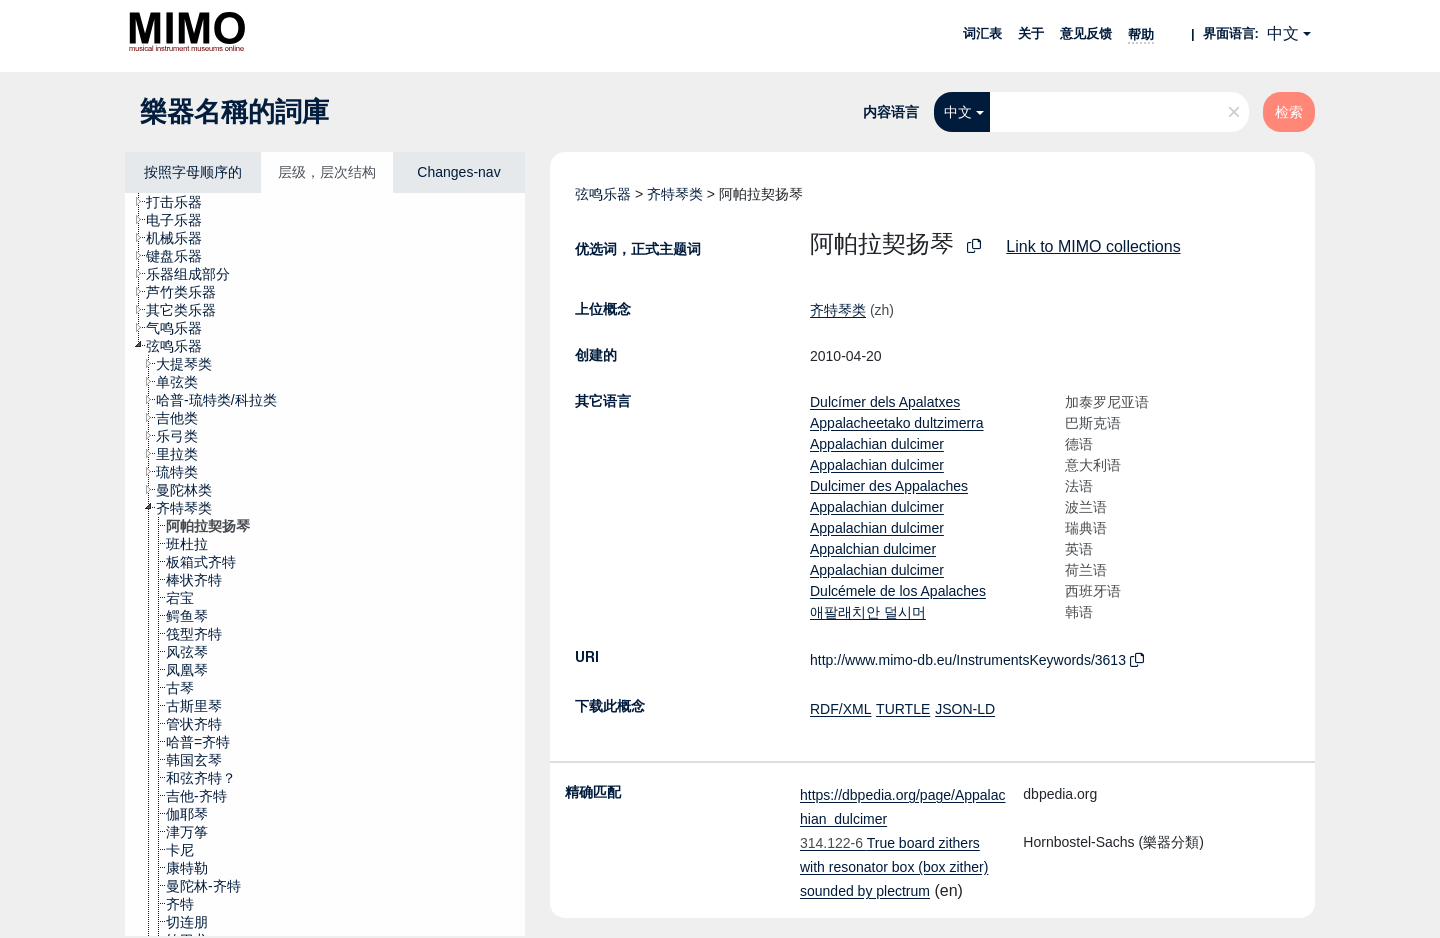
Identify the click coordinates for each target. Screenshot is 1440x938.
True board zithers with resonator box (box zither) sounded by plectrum (894, 867)
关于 (1031, 33)
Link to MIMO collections (1093, 246)
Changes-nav (458, 172)
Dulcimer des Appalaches (889, 486)
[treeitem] (182, 202)
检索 (1289, 112)
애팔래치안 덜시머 (868, 612)
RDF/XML (840, 709)
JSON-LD (965, 709)
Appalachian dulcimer (877, 444)
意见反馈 (1086, 33)
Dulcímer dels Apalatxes (885, 402)
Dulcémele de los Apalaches (898, 591)
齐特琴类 (675, 194)
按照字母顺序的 (193, 172)
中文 (1283, 33)
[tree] (325, 564)
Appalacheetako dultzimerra (897, 423)
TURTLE (903, 709)
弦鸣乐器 (603, 194)
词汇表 (982, 33)
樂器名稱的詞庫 (234, 112)
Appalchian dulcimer (873, 549)
